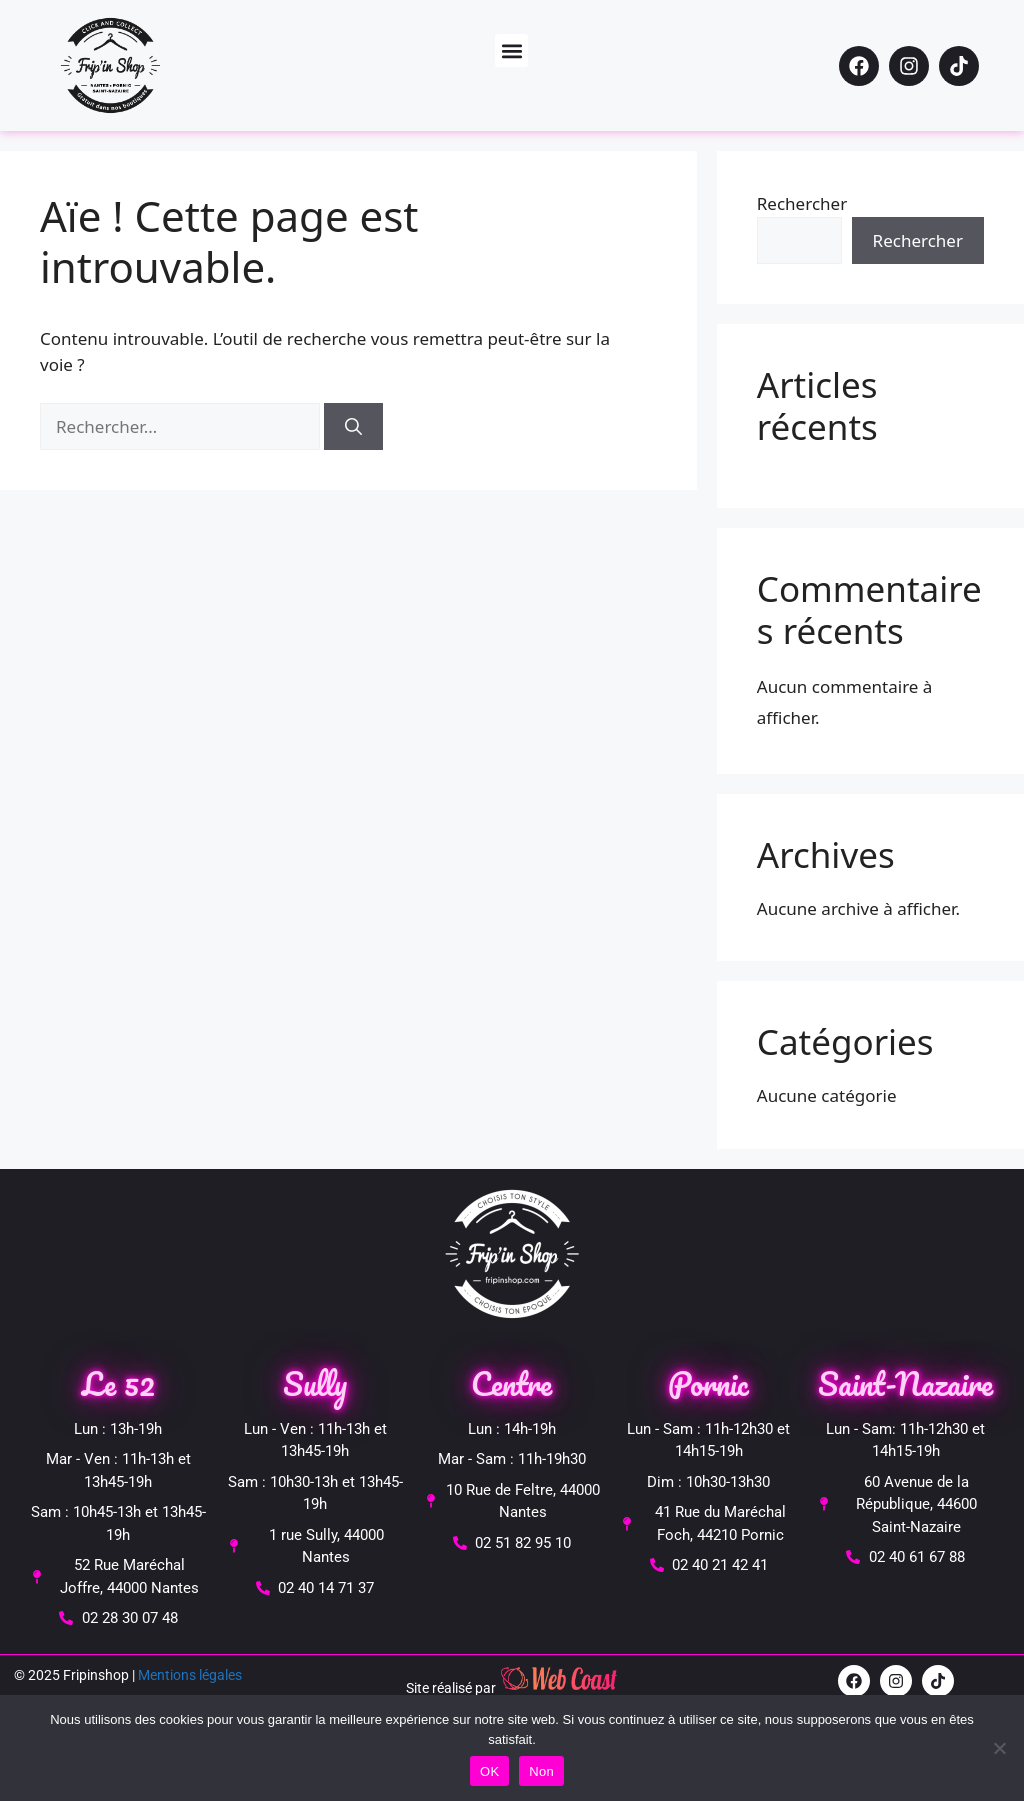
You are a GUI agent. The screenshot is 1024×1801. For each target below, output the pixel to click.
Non (541, 1771)
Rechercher (802, 203)
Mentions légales (190, 1675)
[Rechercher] (353, 427)
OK (489, 1771)
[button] (511, 50)
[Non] (999, 1748)
